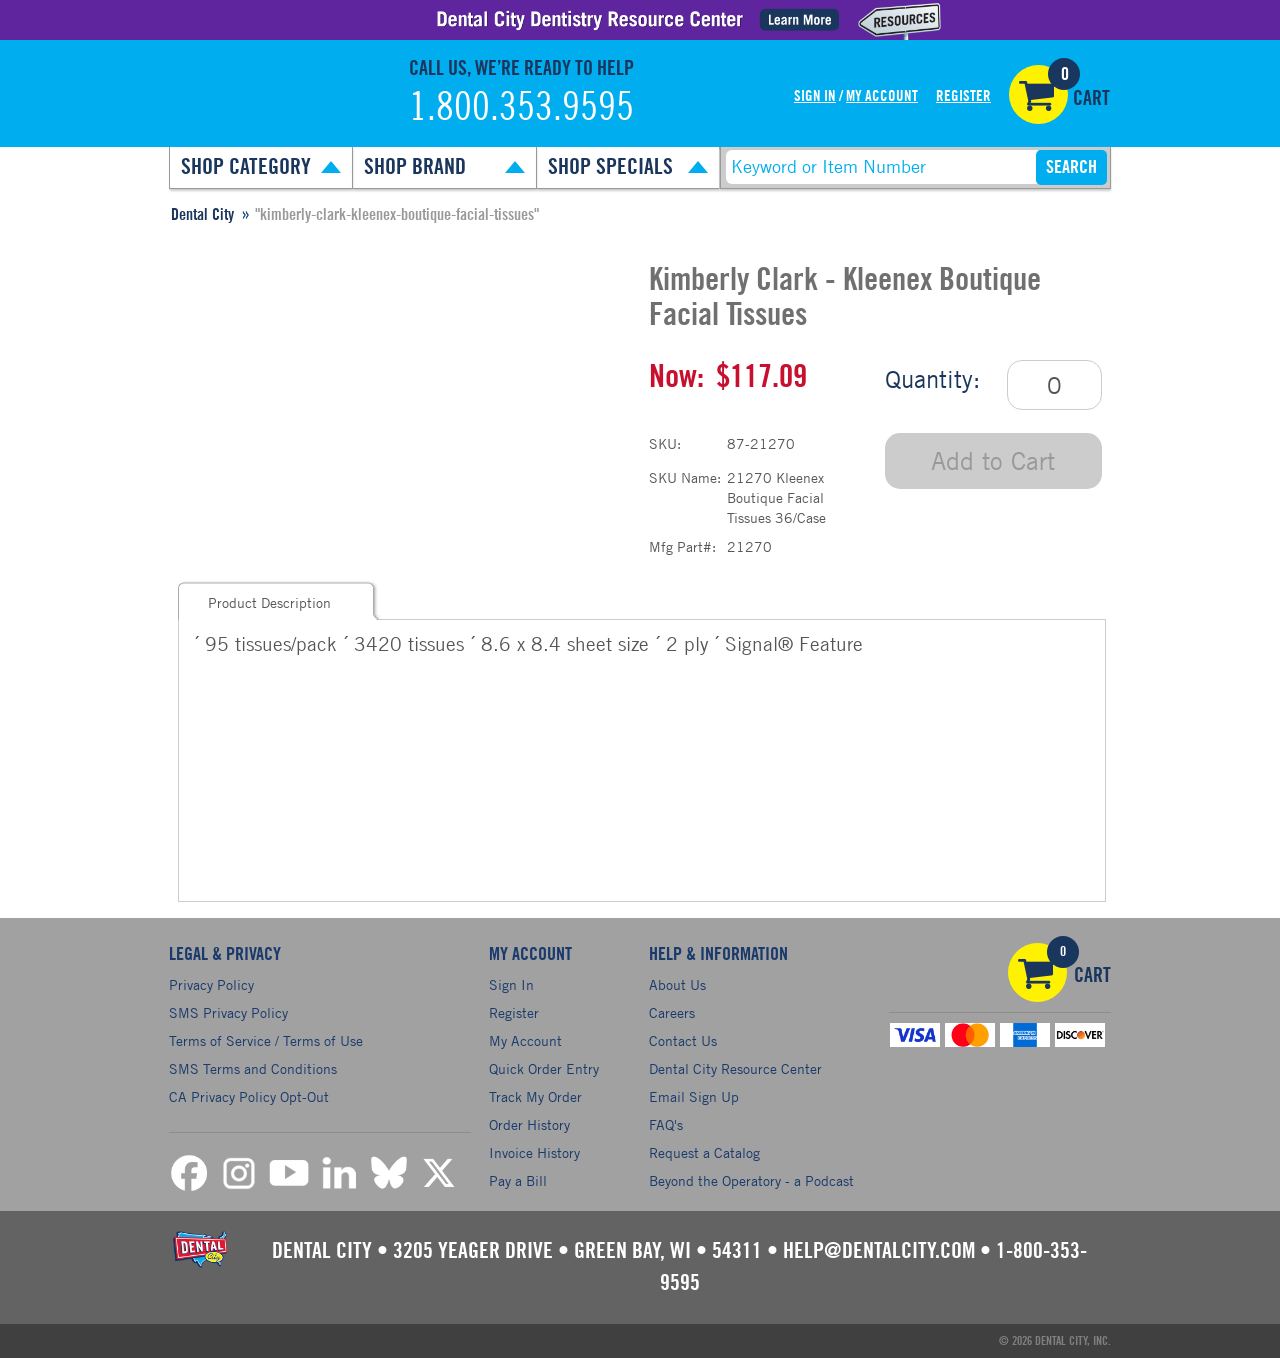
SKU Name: (685, 477)
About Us (677, 984)
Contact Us (683, 1040)
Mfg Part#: (682, 546)
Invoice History (534, 1152)
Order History (529, 1124)
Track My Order (535, 1096)
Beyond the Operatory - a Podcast (751, 1180)
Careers (672, 1012)
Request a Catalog (704, 1152)
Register (963, 96)
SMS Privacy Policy (228, 1012)
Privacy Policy (211, 984)
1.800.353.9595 (521, 108)
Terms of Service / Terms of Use (266, 1040)
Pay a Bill (518, 1180)
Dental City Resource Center (735, 1068)
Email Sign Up (694, 1096)
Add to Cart (993, 460)
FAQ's (666, 1124)
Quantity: (932, 379)
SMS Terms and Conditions (253, 1068)
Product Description (269, 602)
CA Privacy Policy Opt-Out (249, 1096)
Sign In (815, 96)
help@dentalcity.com (879, 1251)
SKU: (665, 443)
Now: (676, 377)
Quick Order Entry (544, 1068)
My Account (882, 96)
